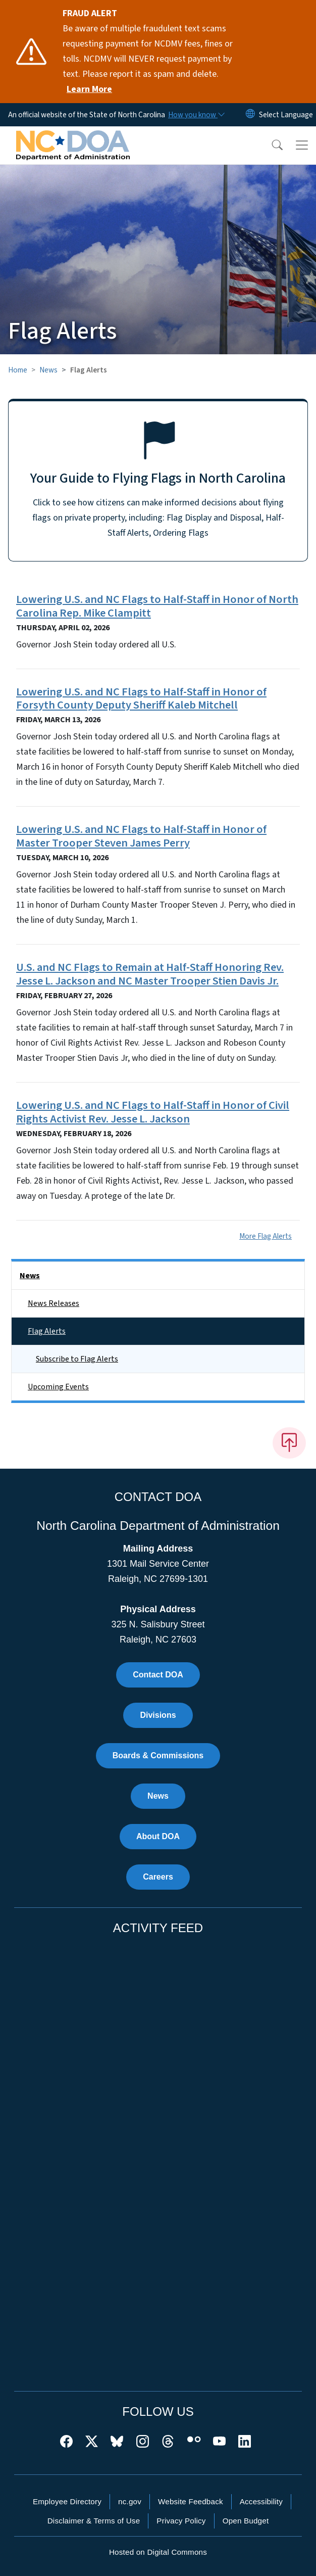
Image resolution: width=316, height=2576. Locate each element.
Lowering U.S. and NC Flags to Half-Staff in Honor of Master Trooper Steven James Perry (141, 836)
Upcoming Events (58, 1386)
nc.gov (129, 2501)
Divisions (158, 1715)
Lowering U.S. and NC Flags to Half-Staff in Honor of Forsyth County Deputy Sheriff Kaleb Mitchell (141, 699)
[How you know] (196, 114)
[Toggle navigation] (302, 145)
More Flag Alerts (265, 1236)
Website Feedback (190, 2501)
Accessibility (261, 2501)
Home (17, 370)
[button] (270, 145)
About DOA (158, 1836)
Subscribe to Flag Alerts (77, 1359)
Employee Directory (67, 2501)
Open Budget (246, 2520)
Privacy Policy (180, 2520)
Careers (158, 1876)
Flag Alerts (47, 1331)
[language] (286, 114)
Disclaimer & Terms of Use (93, 2520)
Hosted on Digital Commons (158, 2552)
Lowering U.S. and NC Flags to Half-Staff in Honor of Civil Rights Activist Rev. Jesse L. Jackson (152, 1112)
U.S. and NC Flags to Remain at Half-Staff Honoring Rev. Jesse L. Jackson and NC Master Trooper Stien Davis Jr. (150, 974)
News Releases (53, 1303)
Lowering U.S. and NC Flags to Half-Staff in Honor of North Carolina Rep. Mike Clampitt (157, 606)
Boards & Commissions (158, 1755)
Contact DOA (158, 1674)
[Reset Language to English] (250, 114)
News (48, 370)
